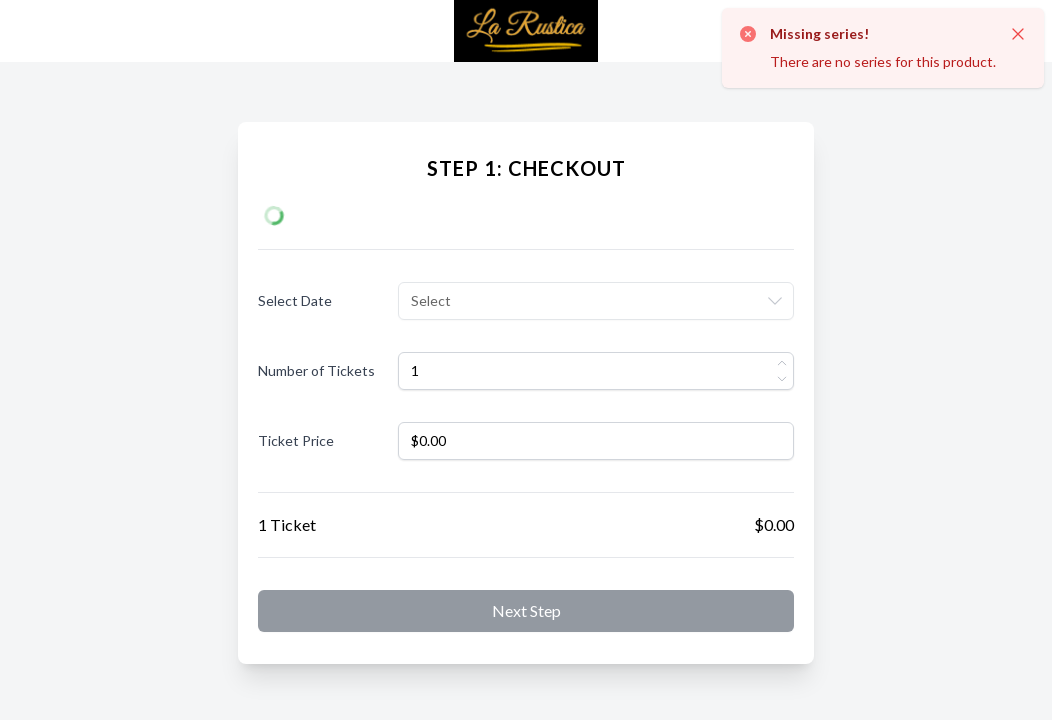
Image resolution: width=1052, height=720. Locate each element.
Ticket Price (296, 440)
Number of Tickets (316, 370)
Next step (526, 610)
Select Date (295, 300)
